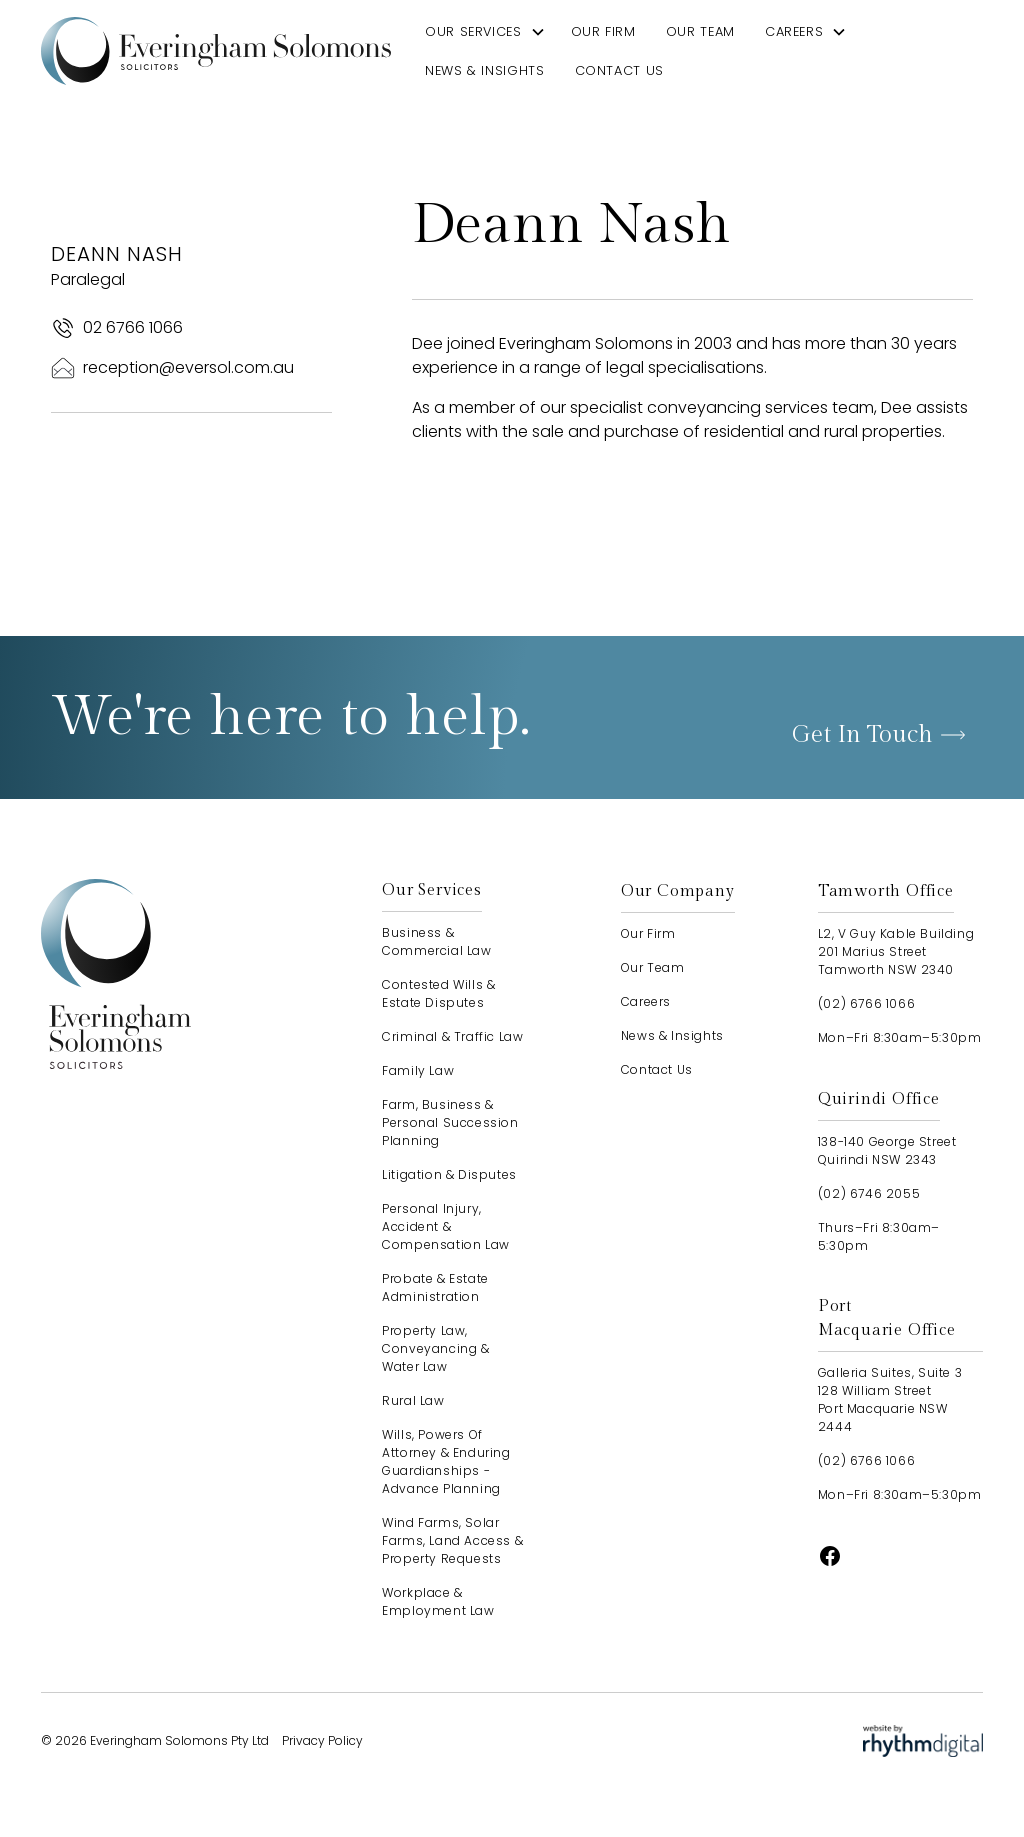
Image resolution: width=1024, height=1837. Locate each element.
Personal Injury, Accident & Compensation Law (446, 1226)
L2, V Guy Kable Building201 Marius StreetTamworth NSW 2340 (896, 951)
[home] (216, 50)
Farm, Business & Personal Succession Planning (450, 1122)
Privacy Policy (322, 1740)
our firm (603, 31)
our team (700, 31)
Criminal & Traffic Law (452, 1036)
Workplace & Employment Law (438, 1601)
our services (473, 31)
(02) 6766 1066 (866, 1003)
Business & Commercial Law (436, 941)
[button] (485, 31)
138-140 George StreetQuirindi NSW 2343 (887, 1150)
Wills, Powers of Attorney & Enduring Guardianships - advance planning (446, 1461)
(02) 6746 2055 (869, 1193)
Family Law (418, 1070)
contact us (619, 70)
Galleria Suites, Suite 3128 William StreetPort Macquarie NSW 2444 (890, 1399)
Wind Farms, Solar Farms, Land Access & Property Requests (452, 1540)
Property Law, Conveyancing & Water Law (435, 1348)
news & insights (485, 70)
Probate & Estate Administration (435, 1287)
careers (794, 31)
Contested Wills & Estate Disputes (438, 993)
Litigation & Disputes (449, 1174)
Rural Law (413, 1400)
